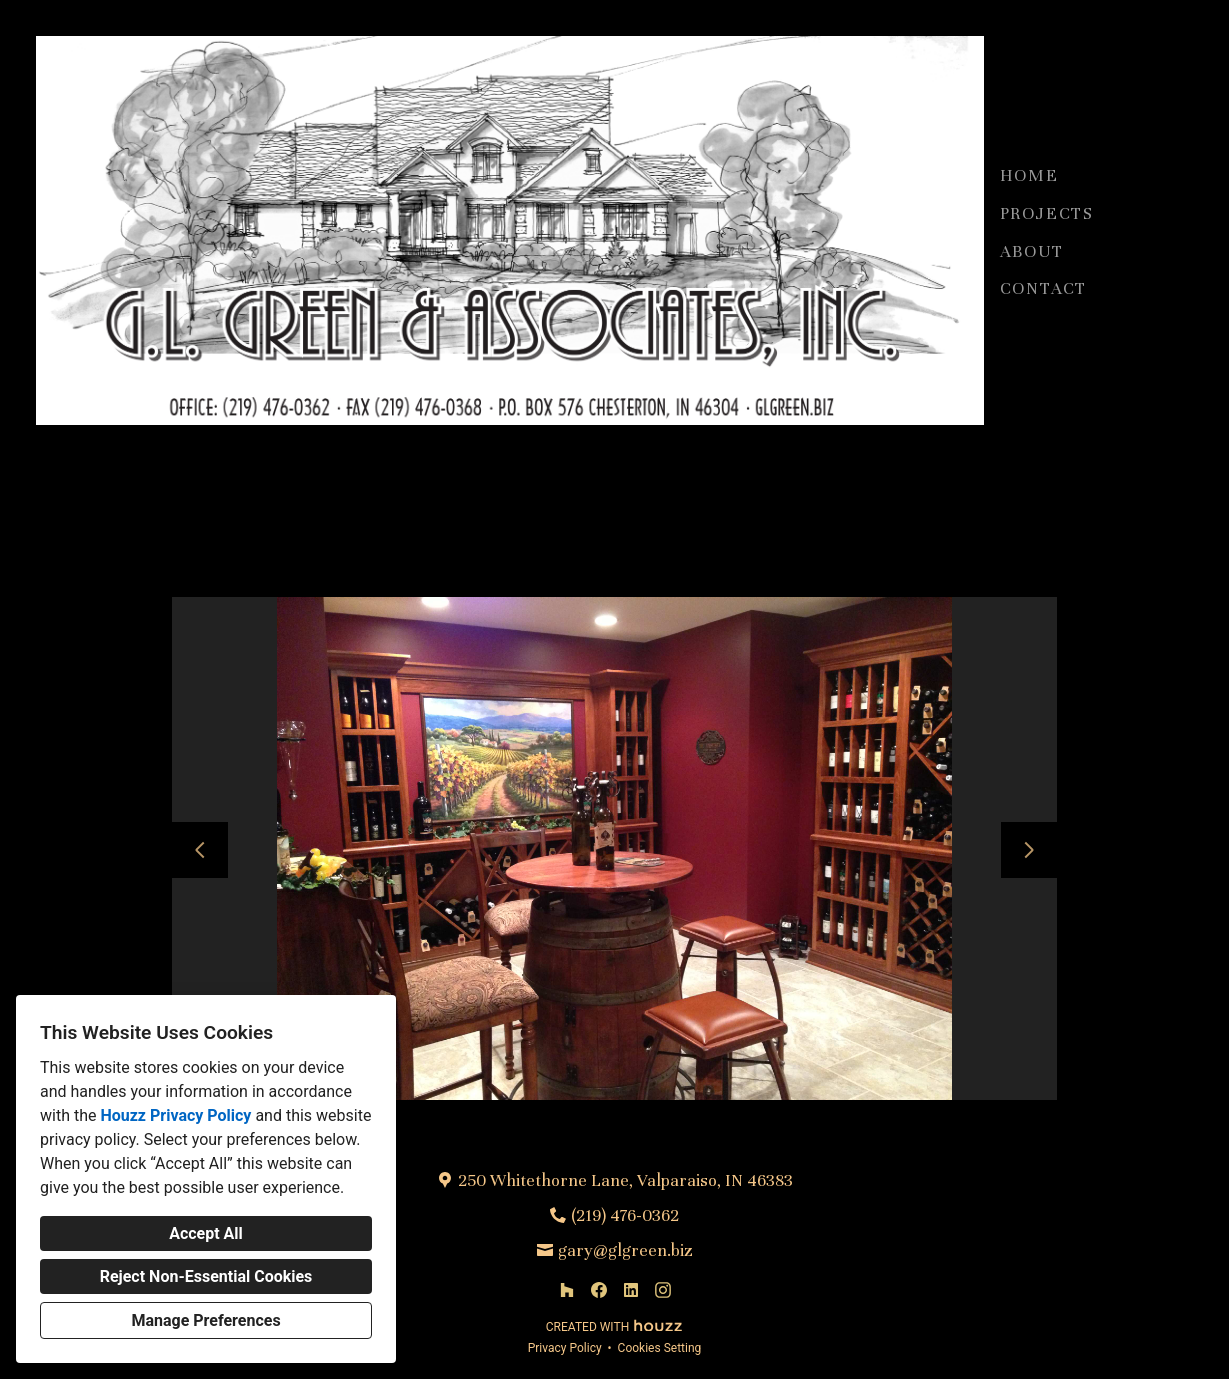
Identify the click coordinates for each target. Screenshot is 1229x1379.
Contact (1044, 288)
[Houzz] (567, 1290)
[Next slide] (1029, 850)
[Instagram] (663, 1290)
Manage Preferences (205, 1320)
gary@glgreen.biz (625, 1250)
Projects (1047, 213)
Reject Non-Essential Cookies (206, 1276)
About (1032, 251)
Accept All (206, 1233)
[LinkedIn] (631, 1290)
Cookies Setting (660, 1348)
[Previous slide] (200, 850)
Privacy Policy (565, 1348)
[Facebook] (599, 1290)
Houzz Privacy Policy (175, 1115)
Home (1029, 175)
